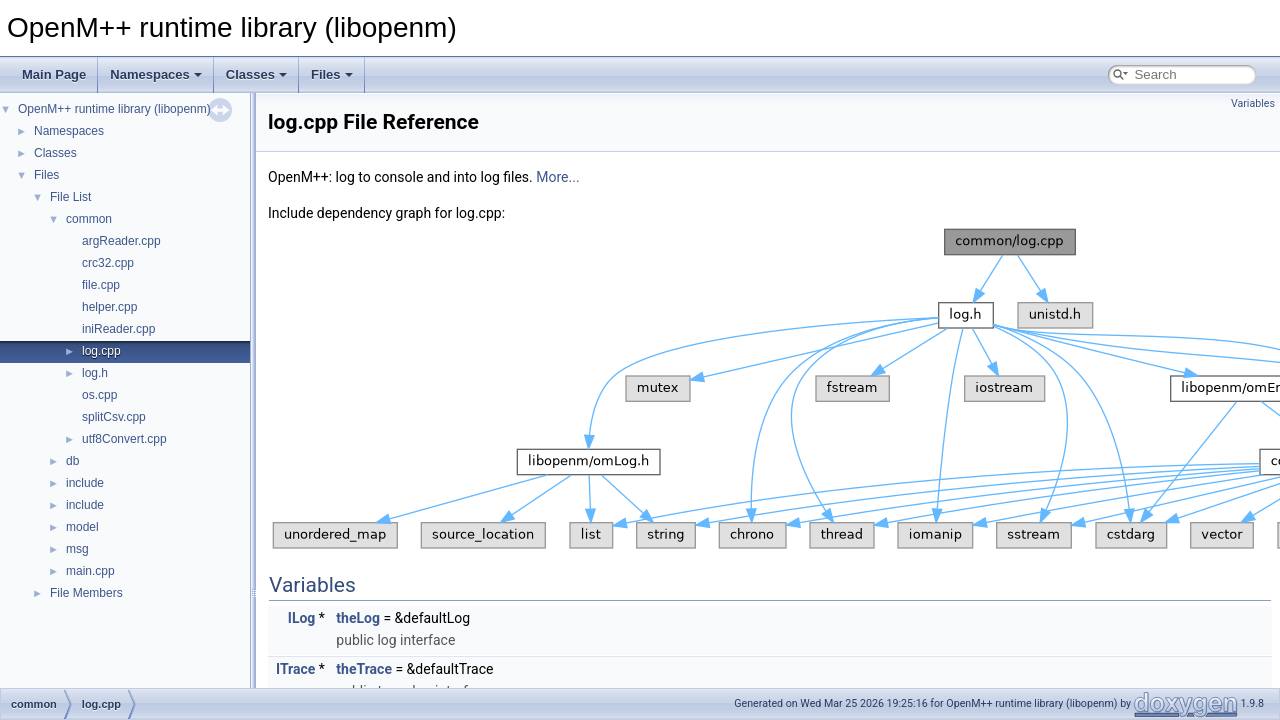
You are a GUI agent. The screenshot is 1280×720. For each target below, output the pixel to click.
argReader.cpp (121, 241)
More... (557, 177)
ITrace (295, 669)
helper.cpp (109, 307)
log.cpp (101, 351)
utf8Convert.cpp (124, 439)
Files (332, 74)
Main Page (54, 74)
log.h (95, 373)
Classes (256, 74)
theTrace (364, 669)
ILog (302, 618)
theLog (358, 618)
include (85, 483)
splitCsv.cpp (114, 417)
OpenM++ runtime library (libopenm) (114, 109)
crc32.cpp (108, 263)
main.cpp (90, 571)
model (82, 527)
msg (77, 549)
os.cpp (99, 395)
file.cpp (101, 285)
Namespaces (156, 74)
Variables (1253, 103)
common (89, 219)
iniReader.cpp (118, 329)
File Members (86, 593)
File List (70, 197)
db (72, 461)
